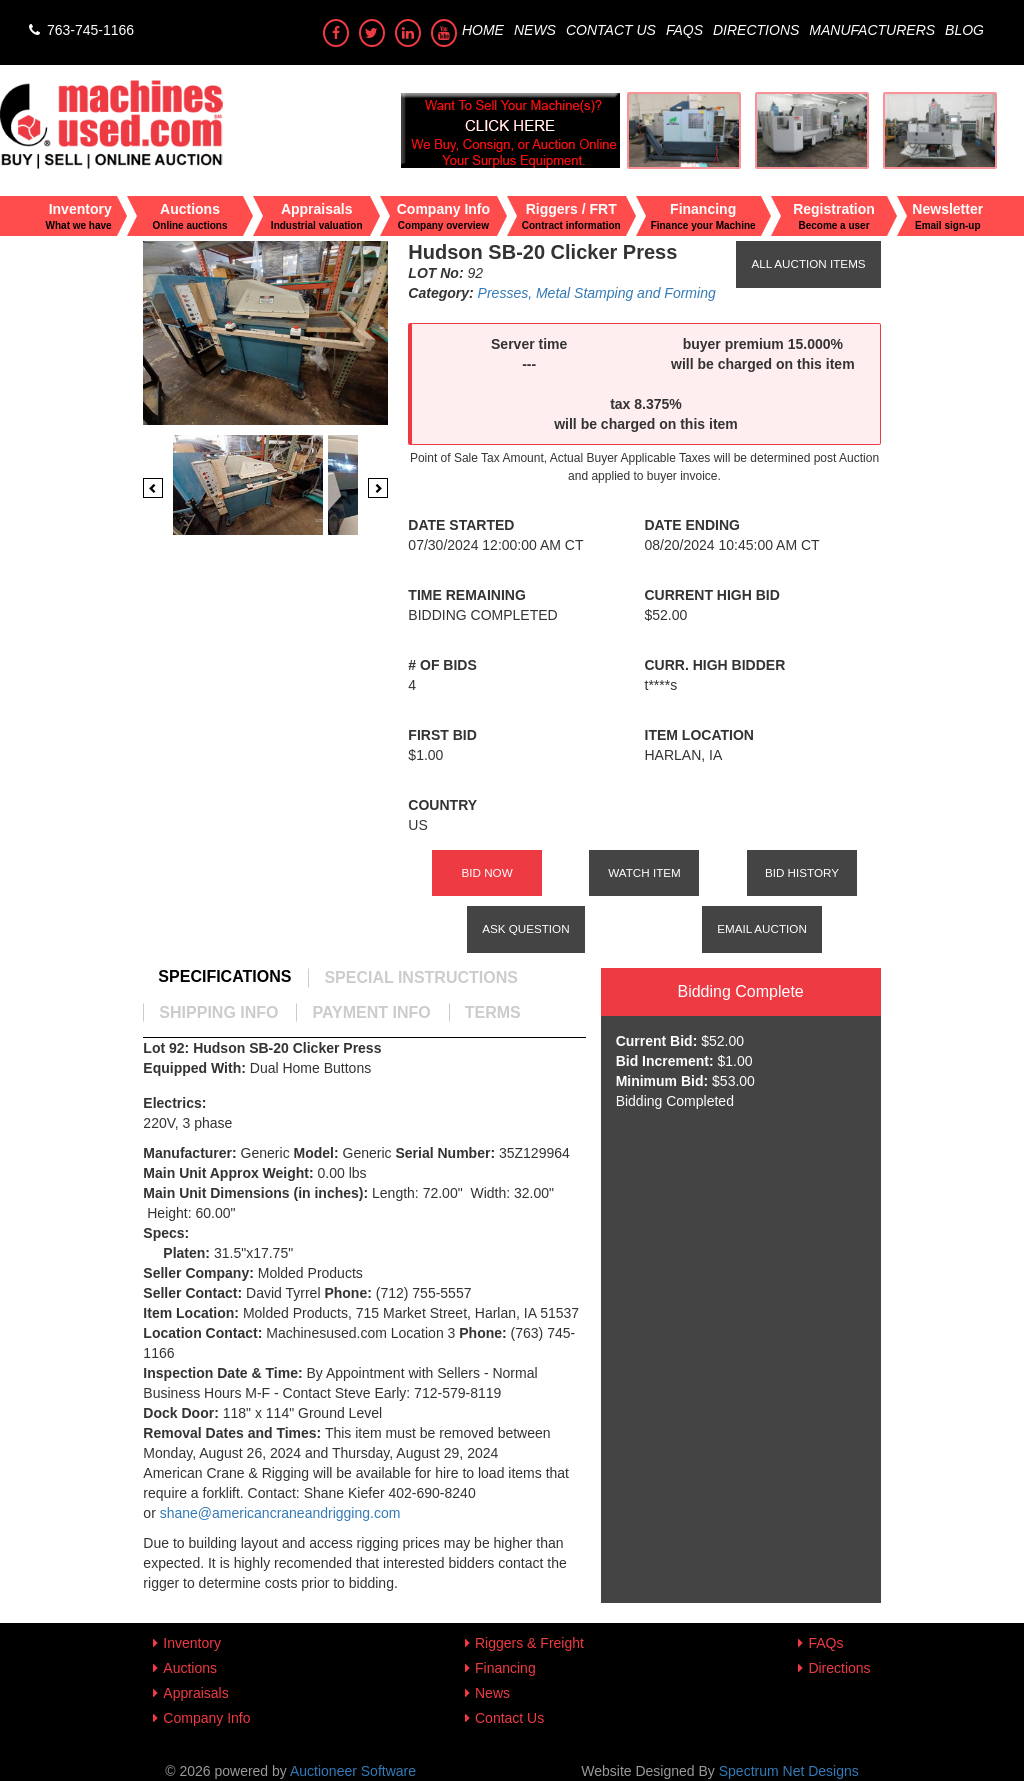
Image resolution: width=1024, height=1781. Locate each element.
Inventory (192, 1643)
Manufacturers (872, 30)
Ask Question (525, 928)
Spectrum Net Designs (789, 1771)
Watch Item (644, 872)
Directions (756, 30)
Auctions (190, 1668)
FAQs (684, 30)
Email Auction (762, 928)
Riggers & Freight (529, 1643)
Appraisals (195, 1693)
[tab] (224, 977)
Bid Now (486, 872)
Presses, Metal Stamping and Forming (597, 293)
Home (483, 30)
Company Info (206, 1718)
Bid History (802, 872)
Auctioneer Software (353, 1771)
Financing (505, 1668)
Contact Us (611, 30)
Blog (964, 30)
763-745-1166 (79, 30)
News (535, 30)
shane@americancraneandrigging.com (282, 1513)
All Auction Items (808, 263)
